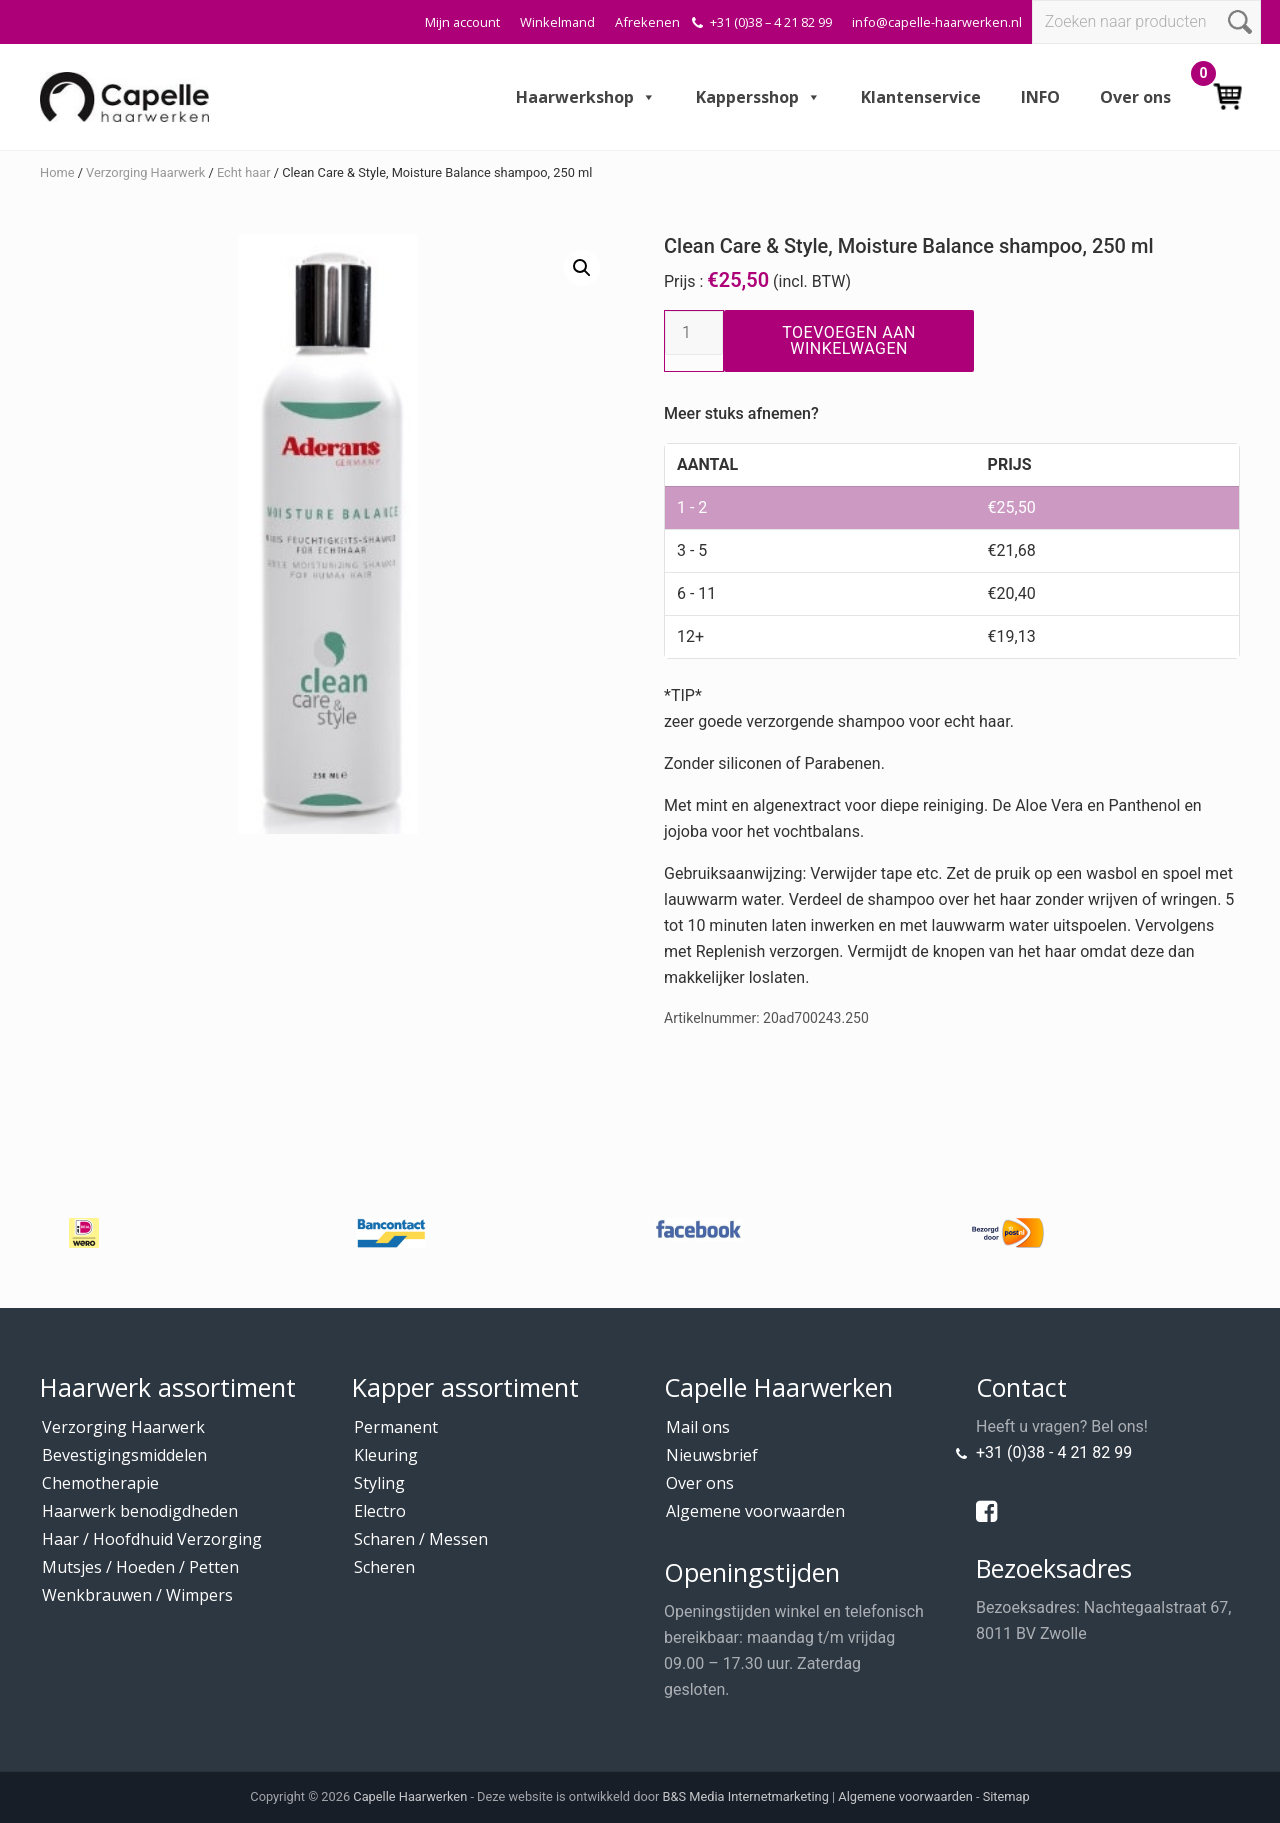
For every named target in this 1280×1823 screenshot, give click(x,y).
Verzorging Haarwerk (145, 172)
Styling (379, 1483)
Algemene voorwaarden (755, 1511)
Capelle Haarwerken (410, 1796)
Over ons (1135, 97)
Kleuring (386, 1455)
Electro (380, 1511)
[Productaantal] (694, 333)
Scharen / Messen (421, 1539)
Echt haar (244, 172)
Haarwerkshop (586, 97)
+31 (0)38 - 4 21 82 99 (1054, 1452)
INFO (1040, 97)
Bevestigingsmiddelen (124, 1455)
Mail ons (698, 1427)
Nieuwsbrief (712, 1455)
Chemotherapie (100, 1483)
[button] (582, 268)
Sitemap (1006, 1796)
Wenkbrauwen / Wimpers (137, 1595)
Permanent (396, 1427)
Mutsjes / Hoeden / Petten (140, 1567)
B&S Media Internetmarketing (746, 1796)
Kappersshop (758, 97)
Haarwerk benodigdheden (140, 1511)
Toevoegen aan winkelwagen (849, 340)
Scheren (384, 1567)
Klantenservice (921, 97)
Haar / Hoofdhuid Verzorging (152, 1539)
